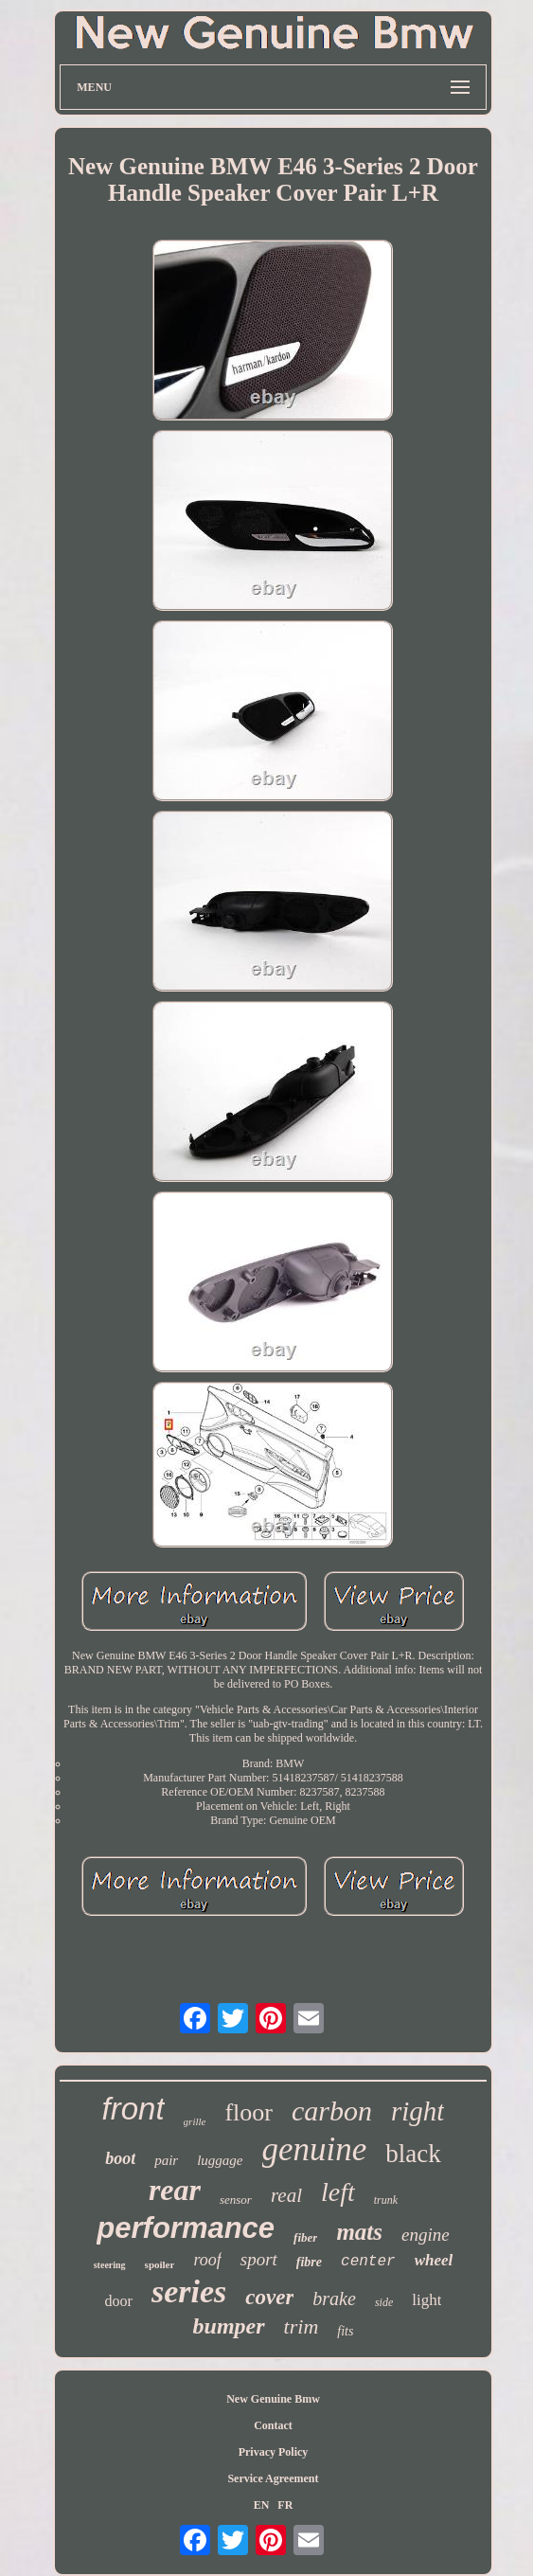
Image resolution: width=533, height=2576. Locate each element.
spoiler (160, 2264)
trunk (386, 2200)
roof (207, 2259)
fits (345, 2331)
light (426, 2300)
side (384, 2302)
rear (175, 2190)
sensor (236, 2199)
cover (269, 2297)
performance (186, 2228)
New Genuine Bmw (273, 2399)
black (412, 2153)
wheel (434, 2260)
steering (110, 2265)
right (417, 2111)
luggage (219, 2160)
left (338, 2192)
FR (285, 2505)
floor (248, 2112)
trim (301, 2326)
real (286, 2195)
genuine (314, 2149)
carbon (332, 2110)
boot (120, 2158)
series (188, 2291)
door (119, 2301)
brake (334, 2298)
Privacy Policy (274, 2452)
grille (195, 2121)
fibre (309, 2262)
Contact (273, 2425)
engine (425, 2235)
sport (258, 2259)
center (368, 2261)
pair (166, 2160)
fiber (305, 2237)
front (133, 2108)
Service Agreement (272, 2478)
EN (262, 2505)
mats (359, 2232)
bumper (229, 2326)
